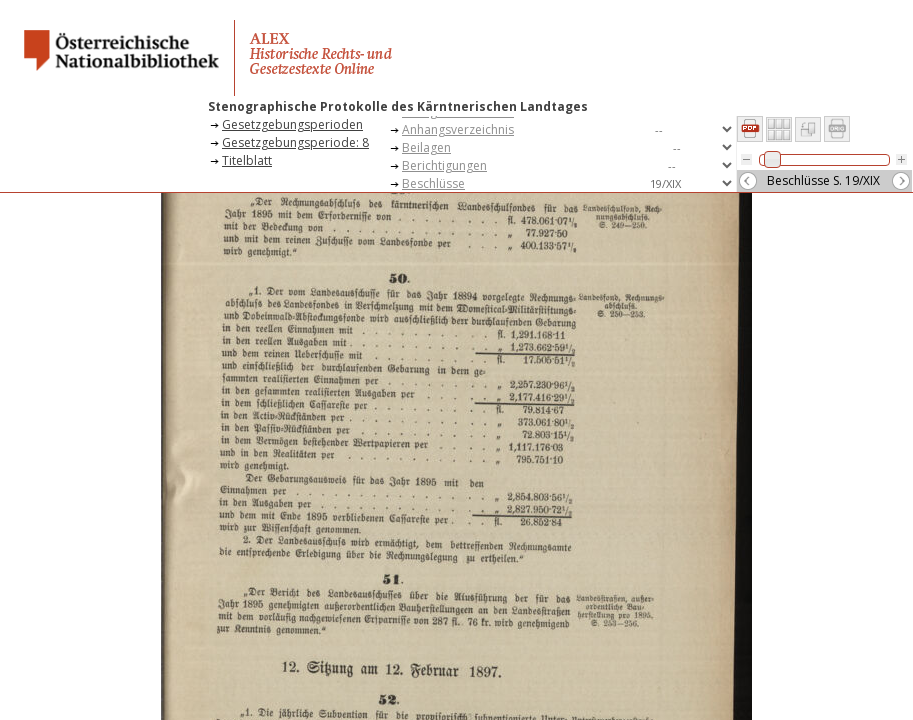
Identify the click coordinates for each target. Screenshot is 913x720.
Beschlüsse (433, 183)
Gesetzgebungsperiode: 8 (295, 142)
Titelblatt (247, 160)
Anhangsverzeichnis (458, 129)
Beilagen (426, 147)
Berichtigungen (444, 165)
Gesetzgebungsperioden (292, 124)
